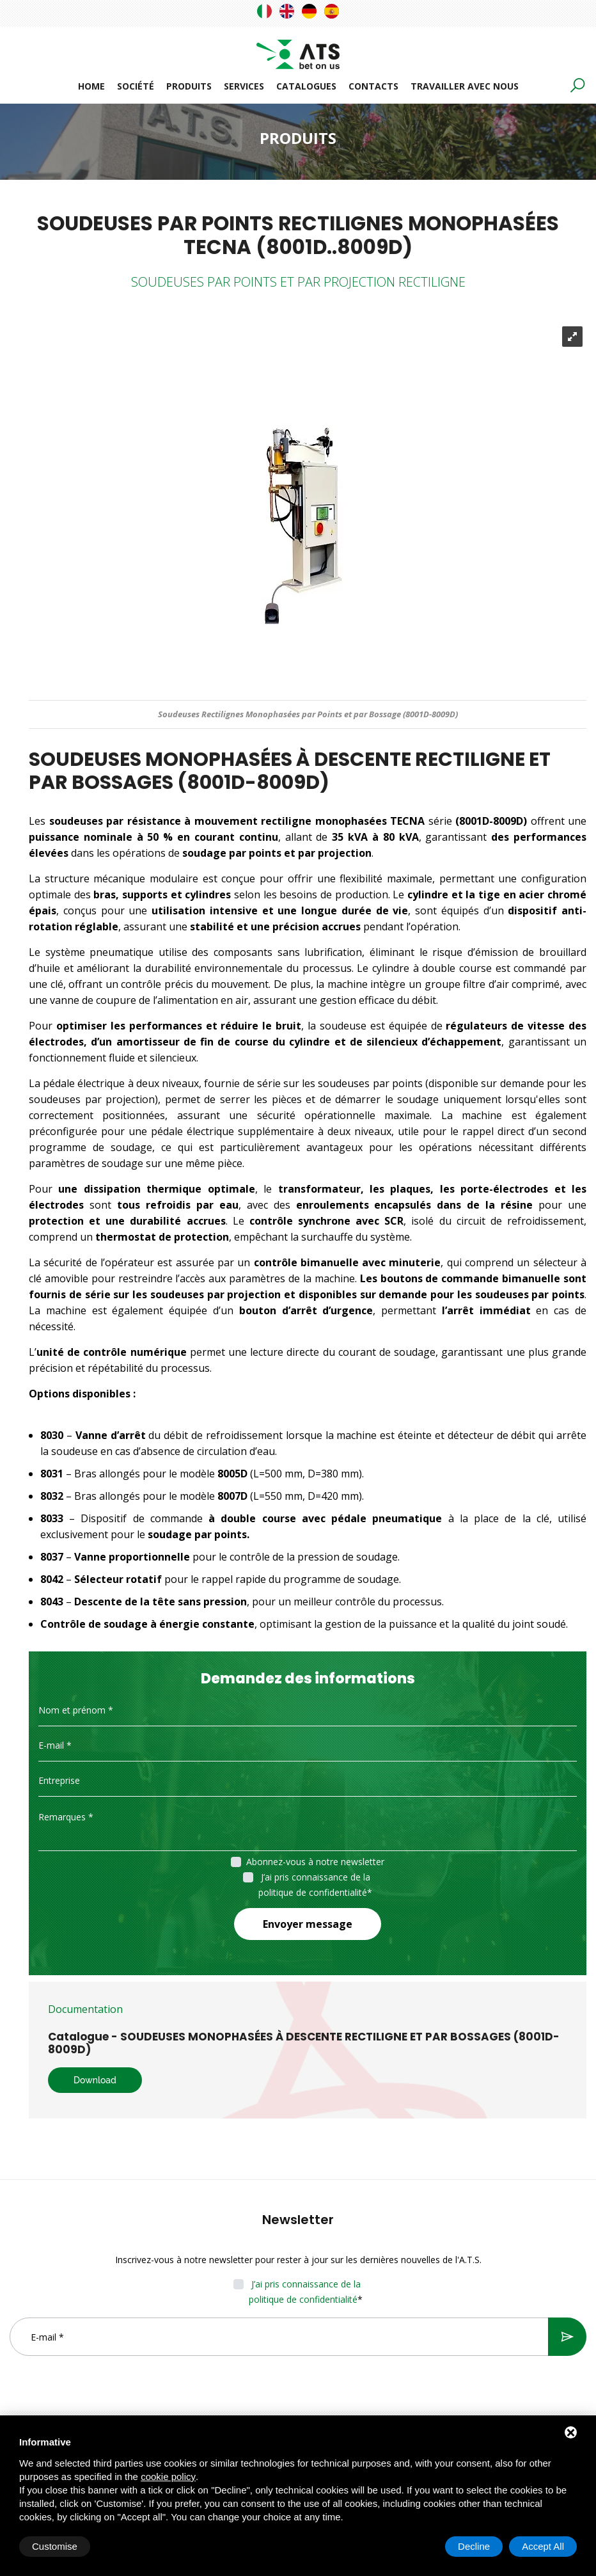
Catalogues (306, 86)
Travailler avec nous (465, 86)
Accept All (543, 2546)
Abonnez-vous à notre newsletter (315, 1862)
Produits (189, 86)
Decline (474, 2546)
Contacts (373, 86)
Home (91, 86)
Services (244, 86)
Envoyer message (307, 1924)
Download (95, 2080)
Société (135, 86)
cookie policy (168, 2476)
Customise (54, 2546)
